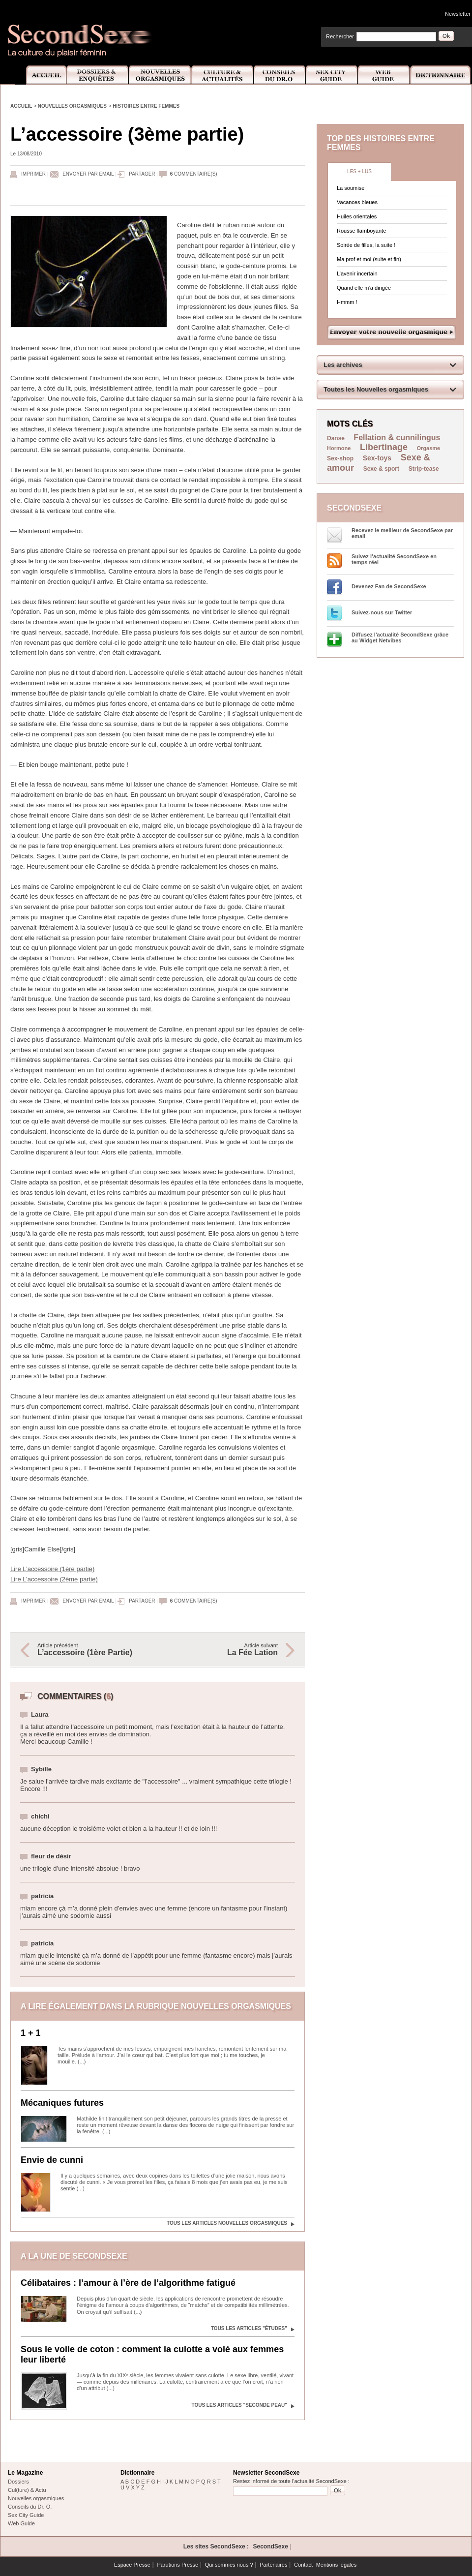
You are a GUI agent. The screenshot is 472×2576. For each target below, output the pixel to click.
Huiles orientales (357, 216)
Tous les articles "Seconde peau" (239, 2405)
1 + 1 (31, 2033)
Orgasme (429, 448)
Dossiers (18, 2482)
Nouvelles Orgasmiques (160, 75)
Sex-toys (377, 458)
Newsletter (458, 14)
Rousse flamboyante (361, 231)
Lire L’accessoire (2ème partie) (54, 1579)
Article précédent (92, 1649)
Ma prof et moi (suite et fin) (369, 259)
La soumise (350, 188)
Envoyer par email (88, 174)
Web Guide (384, 75)
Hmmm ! (347, 302)
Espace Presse (132, 2565)
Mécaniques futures (62, 2103)
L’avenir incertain (357, 273)
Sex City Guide (332, 75)
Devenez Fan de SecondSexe (389, 586)
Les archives (343, 364)
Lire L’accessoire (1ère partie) (52, 1569)
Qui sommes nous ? (229, 2565)
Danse (336, 438)
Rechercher (340, 36)
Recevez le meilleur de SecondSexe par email (402, 533)
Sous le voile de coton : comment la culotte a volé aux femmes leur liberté (152, 2354)
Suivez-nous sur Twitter (382, 612)
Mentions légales (336, 2565)
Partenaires (273, 2565)
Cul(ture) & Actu (27, 2490)
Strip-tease (424, 468)
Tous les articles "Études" (249, 2328)
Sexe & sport (381, 468)
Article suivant (223, 1649)
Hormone (339, 448)
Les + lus (359, 171)
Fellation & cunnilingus (397, 437)
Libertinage (384, 447)
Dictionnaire (441, 75)
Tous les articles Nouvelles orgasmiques (227, 2223)
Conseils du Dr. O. (30, 2507)
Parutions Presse (177, 2565)
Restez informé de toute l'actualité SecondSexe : (291, 2481)
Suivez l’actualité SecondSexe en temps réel (394, 559)
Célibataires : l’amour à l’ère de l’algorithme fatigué (128, 2283)
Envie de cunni (52, 2160)
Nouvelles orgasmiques (72, 106)
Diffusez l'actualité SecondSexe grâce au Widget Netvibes (400, 637)
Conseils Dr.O (280, 75)
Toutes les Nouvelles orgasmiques (376, 389)
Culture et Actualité (223, 75)
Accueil (40, 75)
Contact (303, 2565)
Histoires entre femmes (146, 106)
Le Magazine (25, 2472)
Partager (142, 174)
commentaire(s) (193, 174)
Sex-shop (340, 458)
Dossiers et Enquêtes (97, 75)
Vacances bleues (357, 202)
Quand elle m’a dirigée (364, 288)
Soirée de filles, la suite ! (366, 245)
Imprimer (33, 174)
